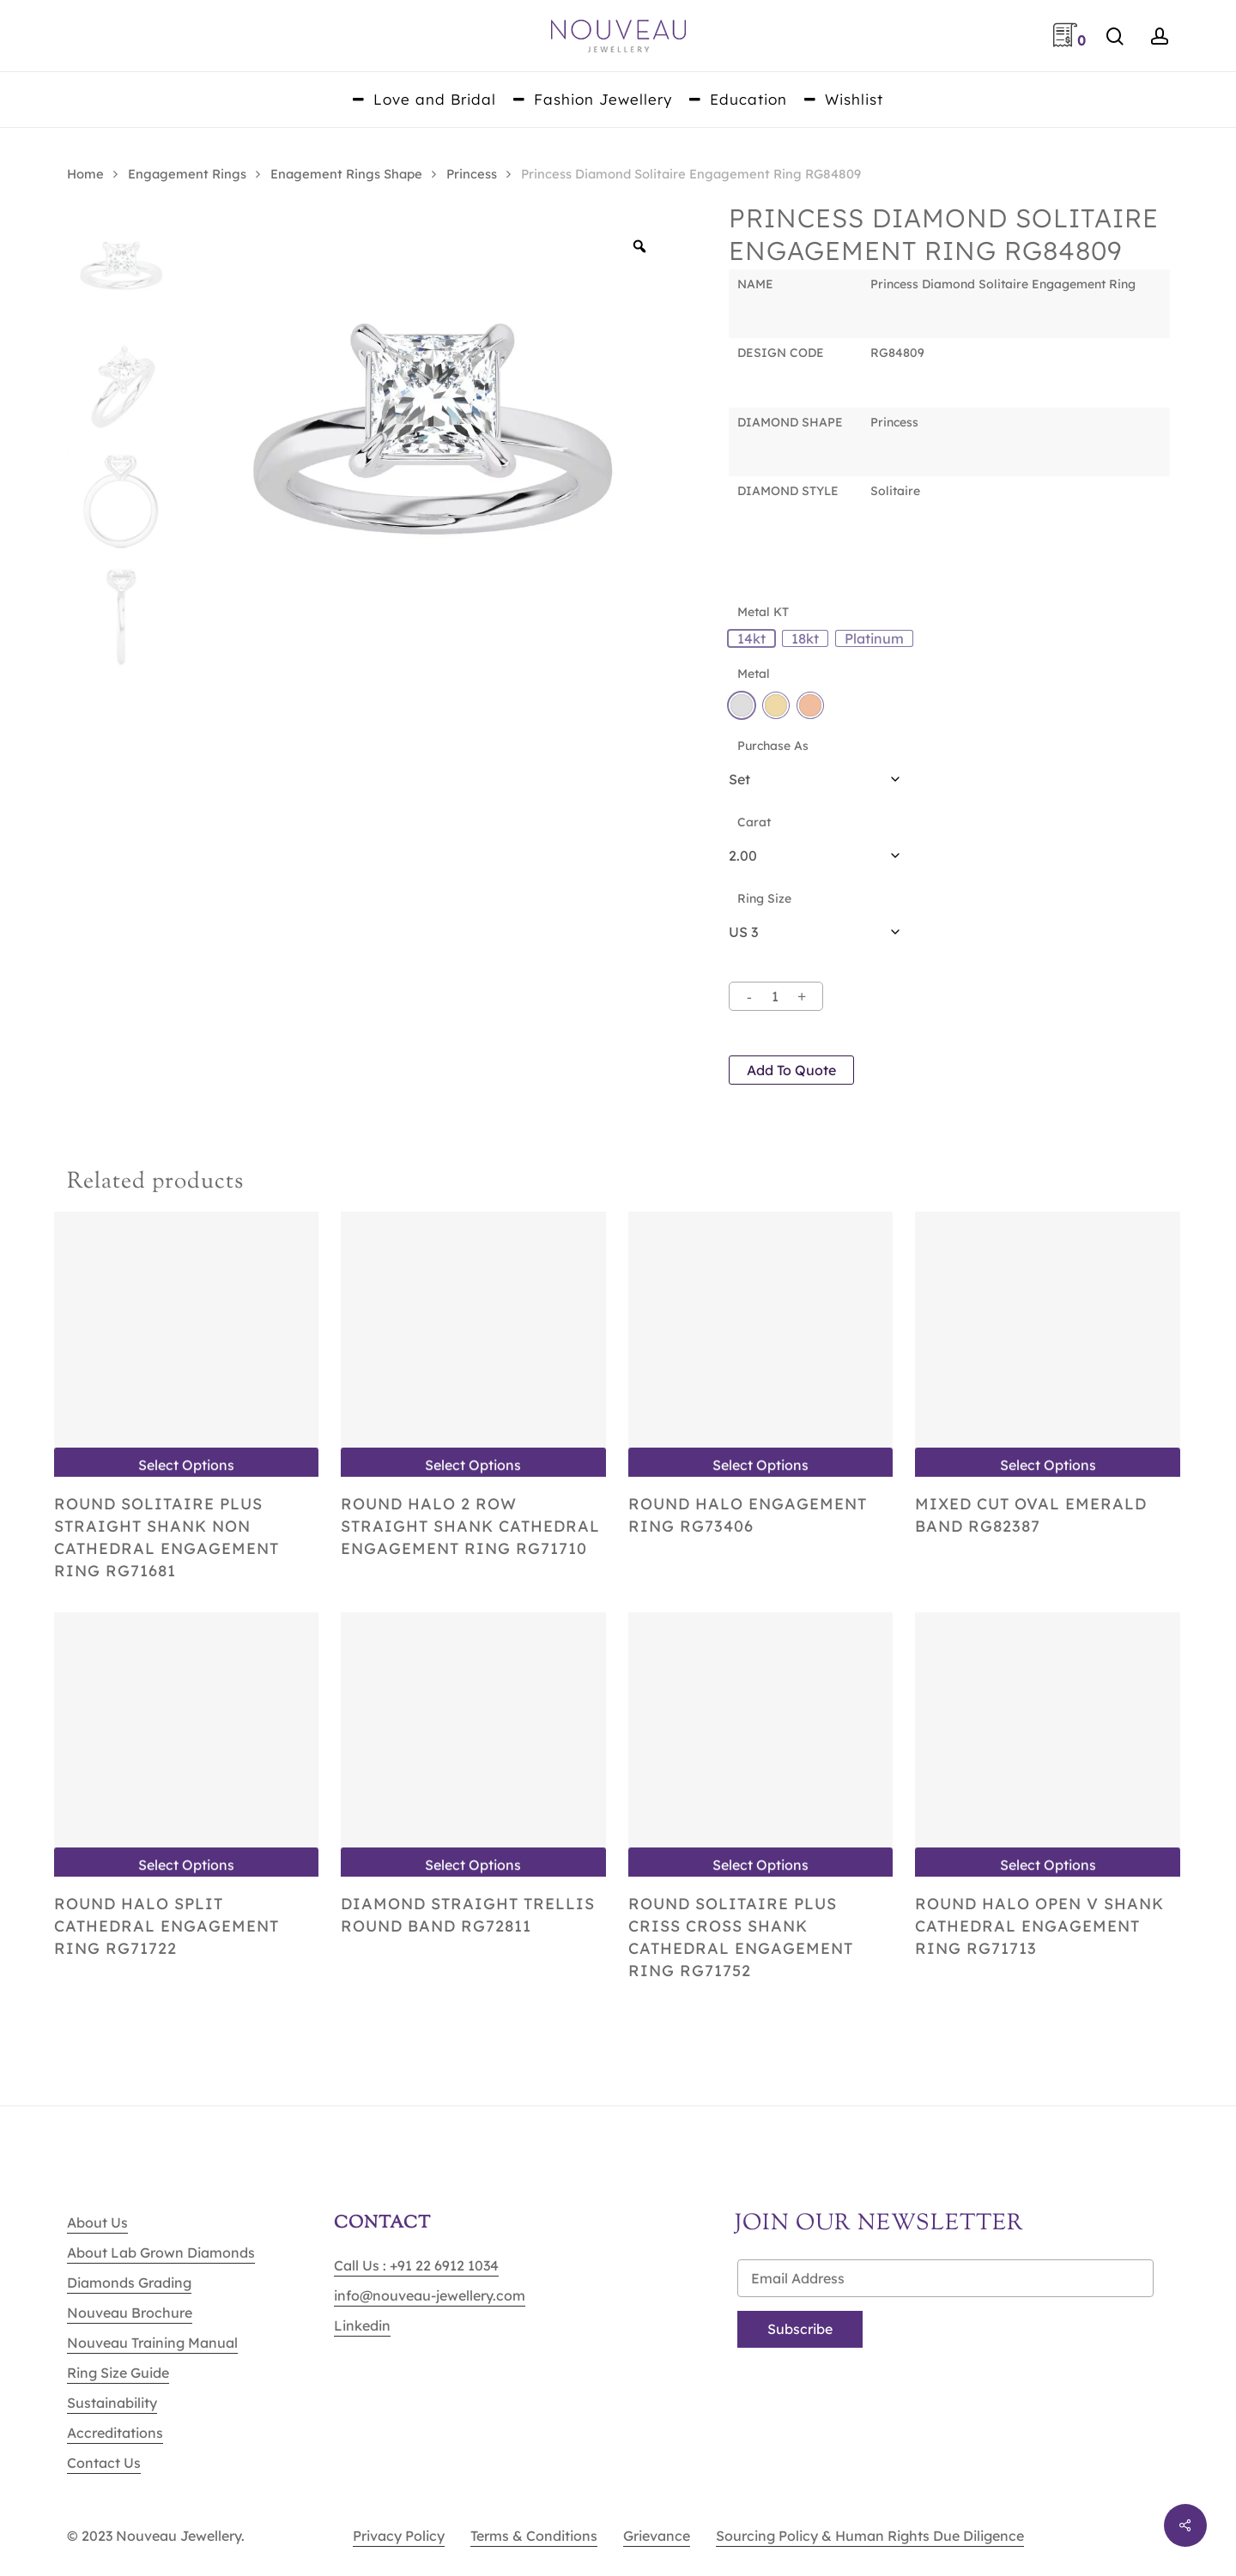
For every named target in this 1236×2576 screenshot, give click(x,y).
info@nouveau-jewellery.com (429, 2295)
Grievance (656, 2535)
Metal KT (763, 612)
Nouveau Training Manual (152, 2342)
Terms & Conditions (533, 2535)
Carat (754, 822)
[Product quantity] (775, 996)
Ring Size (764, 898)
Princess (471, 174)
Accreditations (115, 2432)
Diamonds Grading (129, 2282)
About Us (97, 2222)
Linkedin (362, 2325)
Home (85, 174)
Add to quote (791, 1070)
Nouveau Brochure (129, 2312)
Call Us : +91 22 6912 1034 (416, 2265)
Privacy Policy (399, 2535)
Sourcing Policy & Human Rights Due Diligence (870, 2535)
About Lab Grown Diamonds (161, 2252)
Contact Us (104, 2462)
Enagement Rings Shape (346, 174)
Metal (753, 673)
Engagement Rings (187, 174)
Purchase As (773, 745)
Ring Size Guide (118, 2372)
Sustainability (112, 2402)
